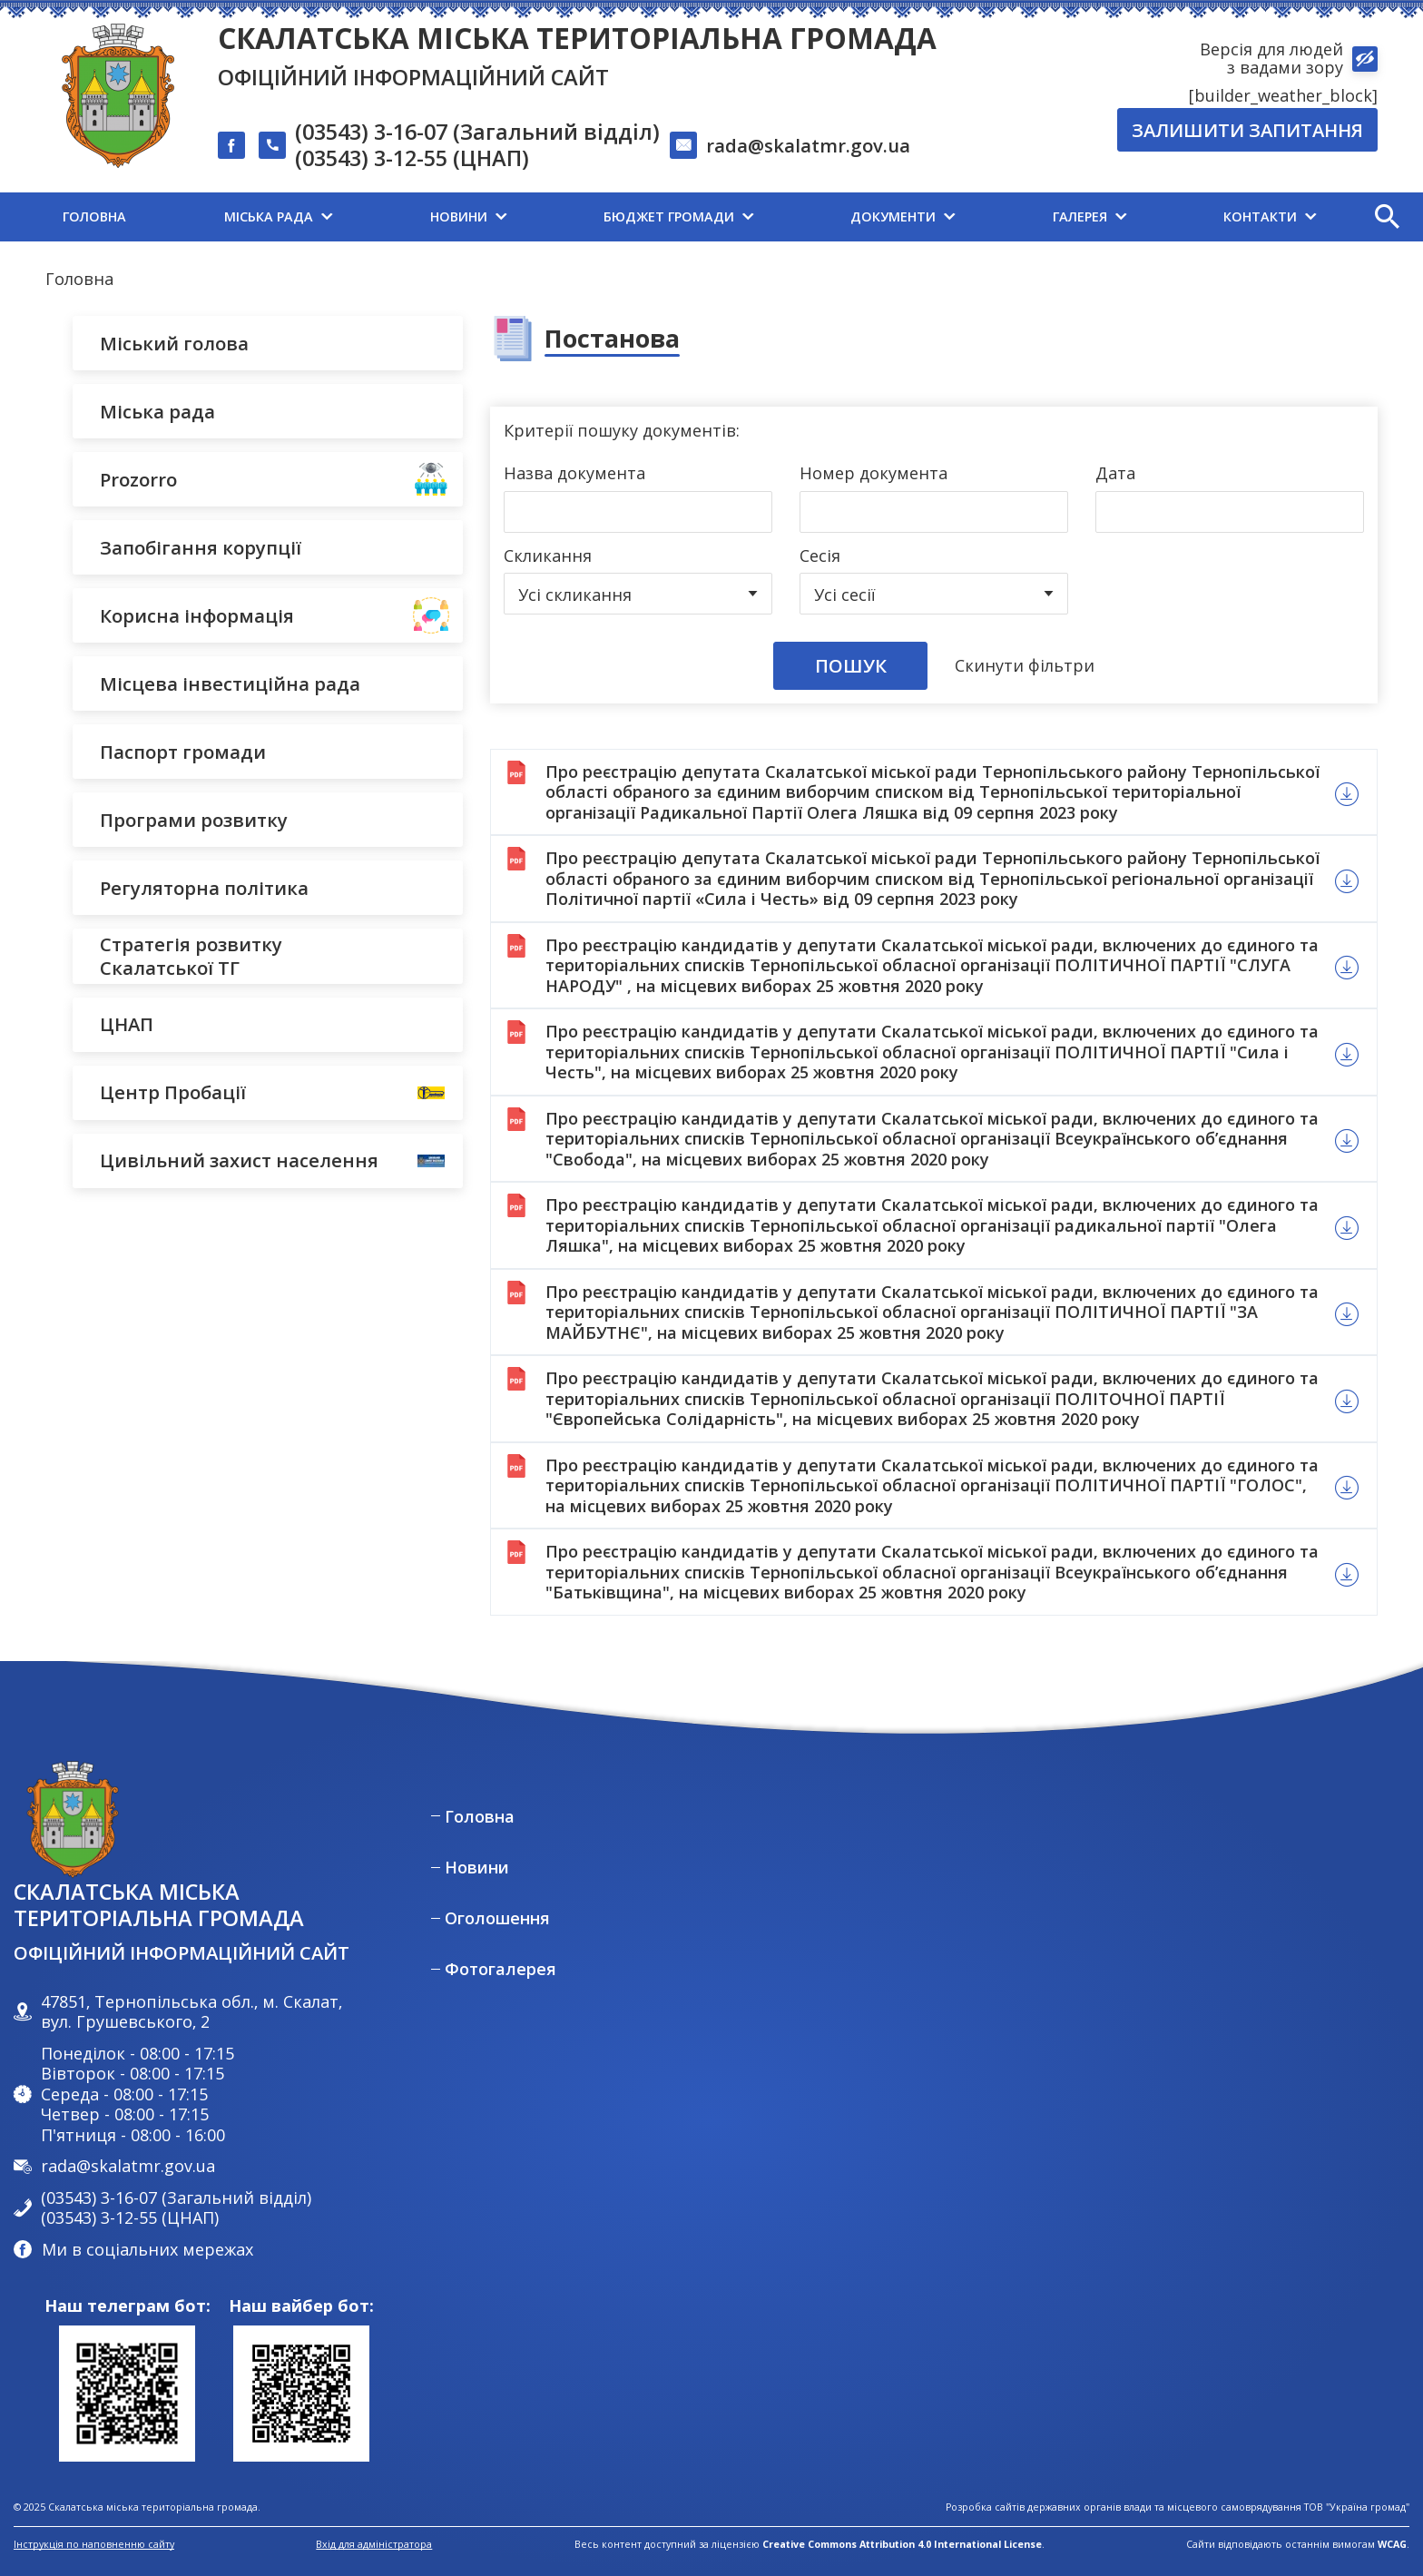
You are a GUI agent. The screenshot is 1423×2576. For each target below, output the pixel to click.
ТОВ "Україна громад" (1356, 2507)
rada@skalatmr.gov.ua (808, 145)
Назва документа (574, 474)
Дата (1115, 474)
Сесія (820, 556)
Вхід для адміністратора (374, 2545)
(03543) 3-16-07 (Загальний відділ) (477, 132)
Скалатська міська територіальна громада (577, 37)
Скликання (548, 556)
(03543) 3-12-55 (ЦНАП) (412, 158)
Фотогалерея (500, 1969)
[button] (1386, 216)
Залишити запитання (1247, 130)
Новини (477, 1867)
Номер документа (873, 474)
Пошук (851, 665)
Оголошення (497, 1918)
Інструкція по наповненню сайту (94, 2544)
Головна (79, 279)
